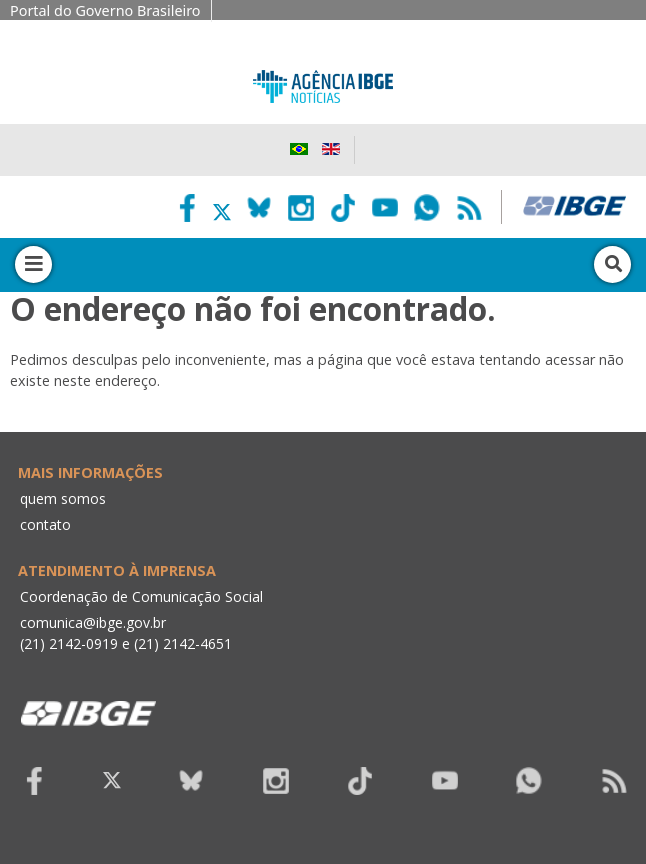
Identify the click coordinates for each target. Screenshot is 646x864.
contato (45, 524)
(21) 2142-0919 (69, 643)
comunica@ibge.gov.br (93, 622)
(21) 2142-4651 (183, 643)
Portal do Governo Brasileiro (105, 10)
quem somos (63, 498)
